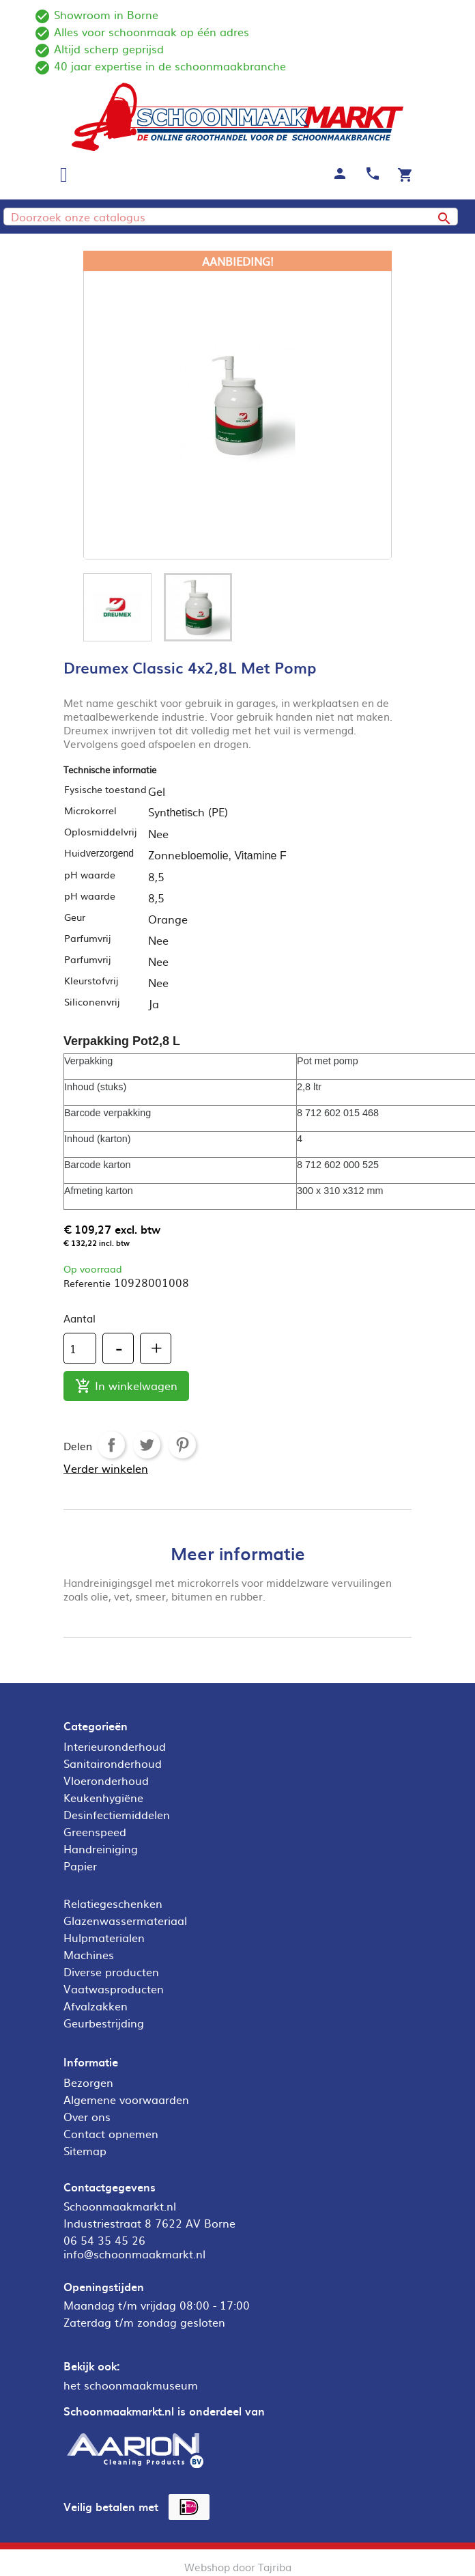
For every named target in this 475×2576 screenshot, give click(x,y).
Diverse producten (111, 1971)
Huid (99, 852)
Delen (111, 1444)
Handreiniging (100, 1848)
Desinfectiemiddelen (116, 1814)
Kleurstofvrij (91, 980)
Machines (88, 1954)
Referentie (87, 1283)
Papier (80, 1865)
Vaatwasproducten (113, 1988)
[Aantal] (79, 1348)
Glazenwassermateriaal (125, 1920)
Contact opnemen (110, 2133)
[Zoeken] (230, 216)
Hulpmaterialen (104, 1937)
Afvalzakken (95, 2005)
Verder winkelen (105, 1468)
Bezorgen (88, 2082)
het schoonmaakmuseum (130, 2385)
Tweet (146, 1444)
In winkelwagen (126, 1386)
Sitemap (84, 2150)
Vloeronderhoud (106, 1780)
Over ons (87, 2116)
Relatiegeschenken (112, 1903)
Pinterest (182, 1444)
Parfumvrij (87, 938)
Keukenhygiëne (103, 1797)
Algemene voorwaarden (126, 2099)
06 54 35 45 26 (104, 2240)
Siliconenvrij (91, 1001)
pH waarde (89, 874)
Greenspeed (94, 1831)
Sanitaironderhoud (112, 1763)
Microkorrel (90, 810)
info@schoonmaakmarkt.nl (134, 2253)
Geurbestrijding (103, 2022)
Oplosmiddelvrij (100, 831)
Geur (74, 917)
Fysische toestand (105, 789)
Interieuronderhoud (114, 1746)
